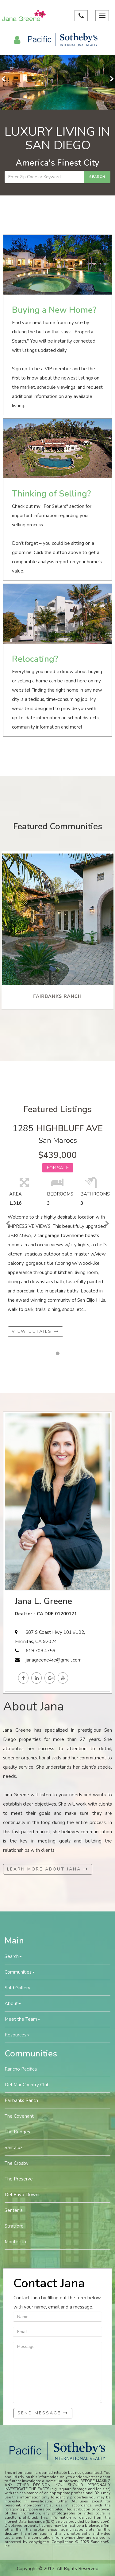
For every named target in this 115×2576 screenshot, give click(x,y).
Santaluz (13, 2147)
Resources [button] (17, 2035)
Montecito (15, 2242)
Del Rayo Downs (22, 2195)
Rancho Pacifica (21, 2069)
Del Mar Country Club (27, 2085)
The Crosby (17, 2163)
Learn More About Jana (47, 1869)
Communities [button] (20, 1972)
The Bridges (17, 2132)
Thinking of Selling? (51, 494)
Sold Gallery (17, 1988)
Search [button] (13, 1956)
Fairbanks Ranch (21, 2100)
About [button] (13, 2003)
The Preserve (19, 2179)
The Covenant (19, 2116)
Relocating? (35, 659)
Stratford (14, 2226)
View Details (35, 1331)
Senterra (14, 2210)
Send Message (42, 2413)
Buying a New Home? (54, 310)
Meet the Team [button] (22, 2019)
